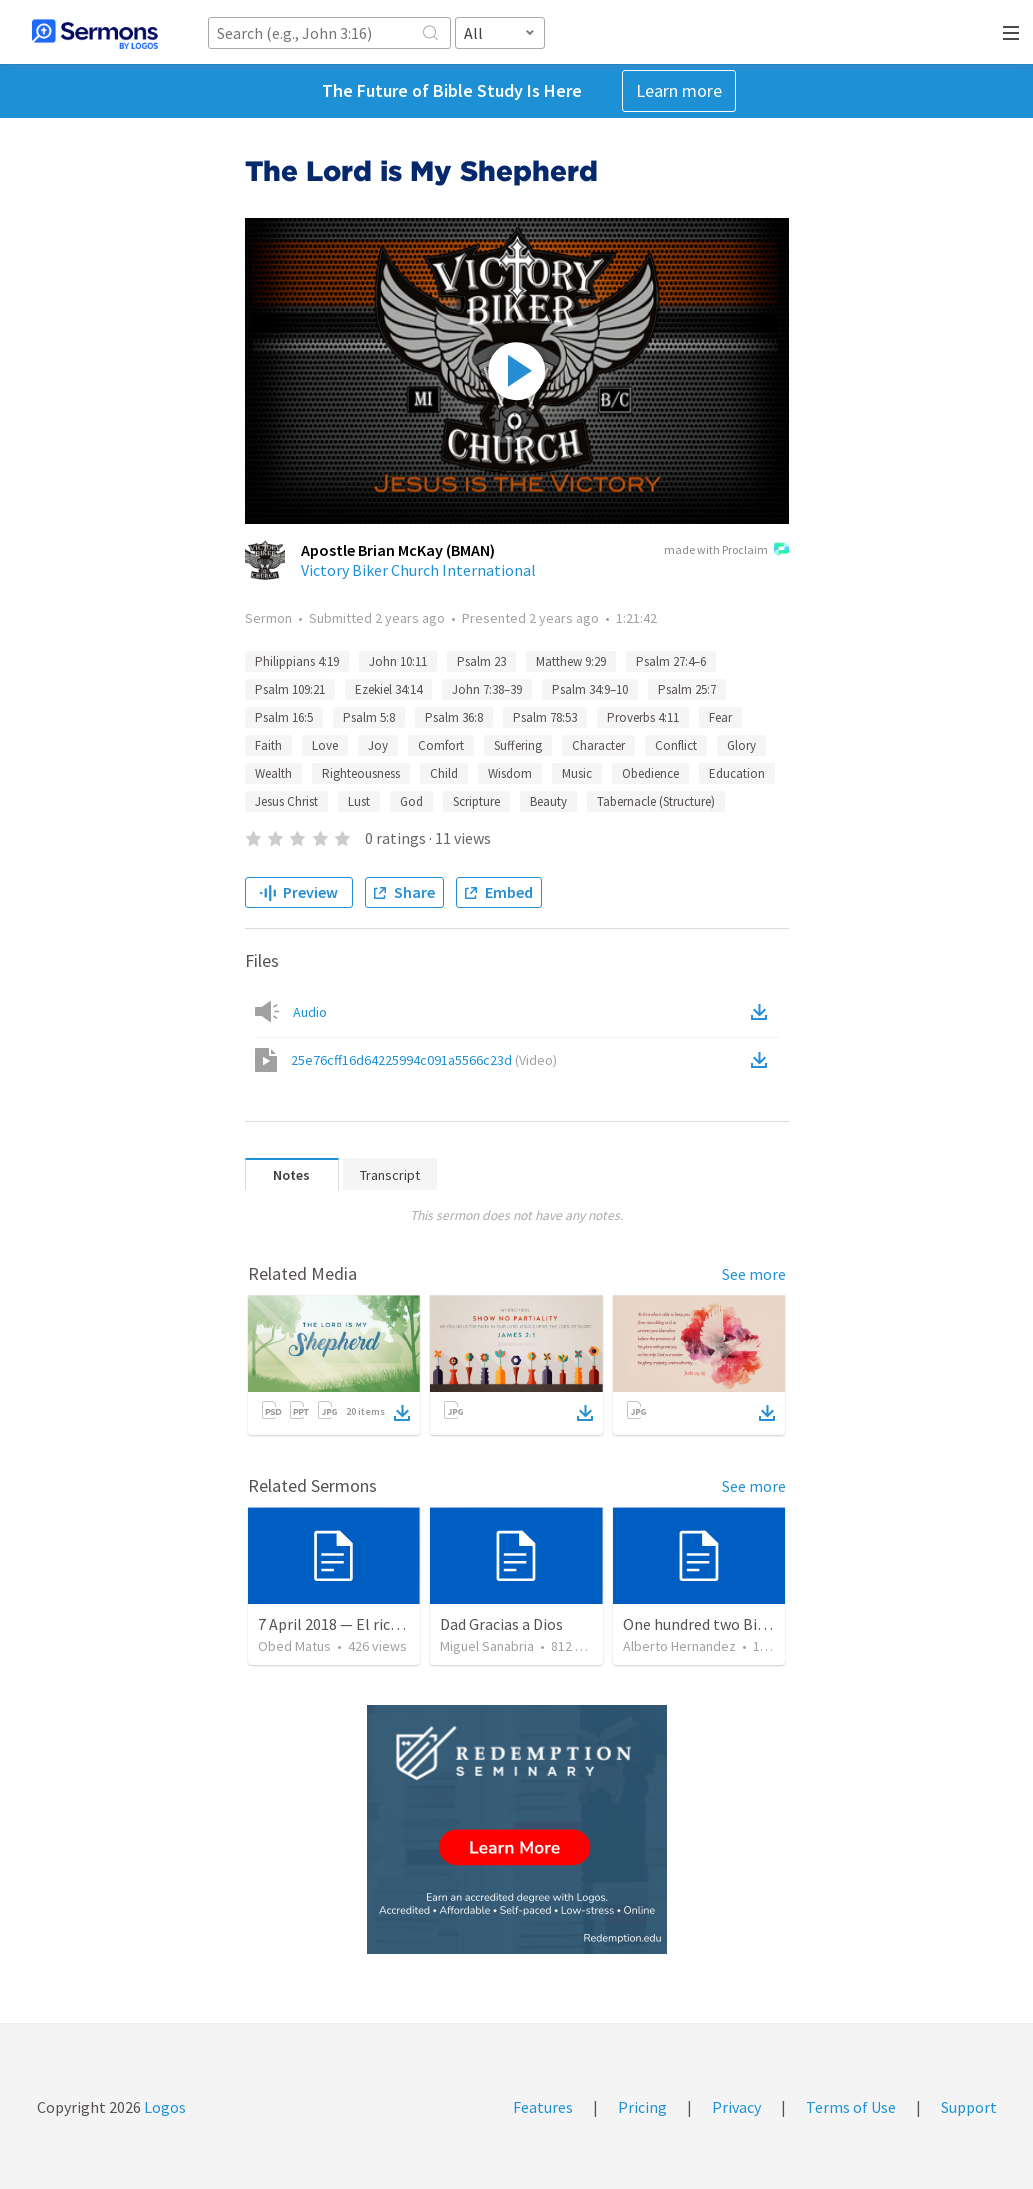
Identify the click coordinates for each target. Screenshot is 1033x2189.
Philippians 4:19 (297, 661)
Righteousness (361, 773)
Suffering (518, 745)
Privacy (736, 2107)
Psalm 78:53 (545, 717)
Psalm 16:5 (284, 717)
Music (577, 773)
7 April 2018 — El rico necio (348, 1624)
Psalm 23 (481, 661)
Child (444, 773)
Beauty (548, 801)
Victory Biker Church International (418, 570)
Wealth (273, 773)
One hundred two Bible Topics (725, 1624)
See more (754, 1274)
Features (543, 2107)
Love (325, 745)
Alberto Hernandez (679, 1646)
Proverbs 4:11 (643, 717)
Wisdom (510, 773)
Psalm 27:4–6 (671, 661)
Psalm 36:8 (454, 717)
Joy (378, 745)
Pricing (642, 2107)
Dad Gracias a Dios (501, 1624)
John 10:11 (398, 661)
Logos (163, 2107)
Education (737, 773)
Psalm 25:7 (687, 689)
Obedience (650, 773)
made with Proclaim (726, 551)
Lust (359, 801)
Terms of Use (851, 2107)
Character (598, 745)
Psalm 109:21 (290, 689)
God (411, 801)
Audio (310, 1012)
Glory (741, 745)
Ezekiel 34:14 (388, 689)
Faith (268, 745)
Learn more (679, 90)
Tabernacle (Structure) (656, 801)
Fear (720, 717)
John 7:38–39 (487, 689)
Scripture (476, 801)
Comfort (441, 745)
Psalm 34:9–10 (590, 689)
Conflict (676, 745)
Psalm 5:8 (369, 717)
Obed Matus (294, 1646)
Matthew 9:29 (571, 661)
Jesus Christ (286, 801)
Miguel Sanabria (487, 1646)
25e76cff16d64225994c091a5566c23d (424, 1060)
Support (969, 2107)
